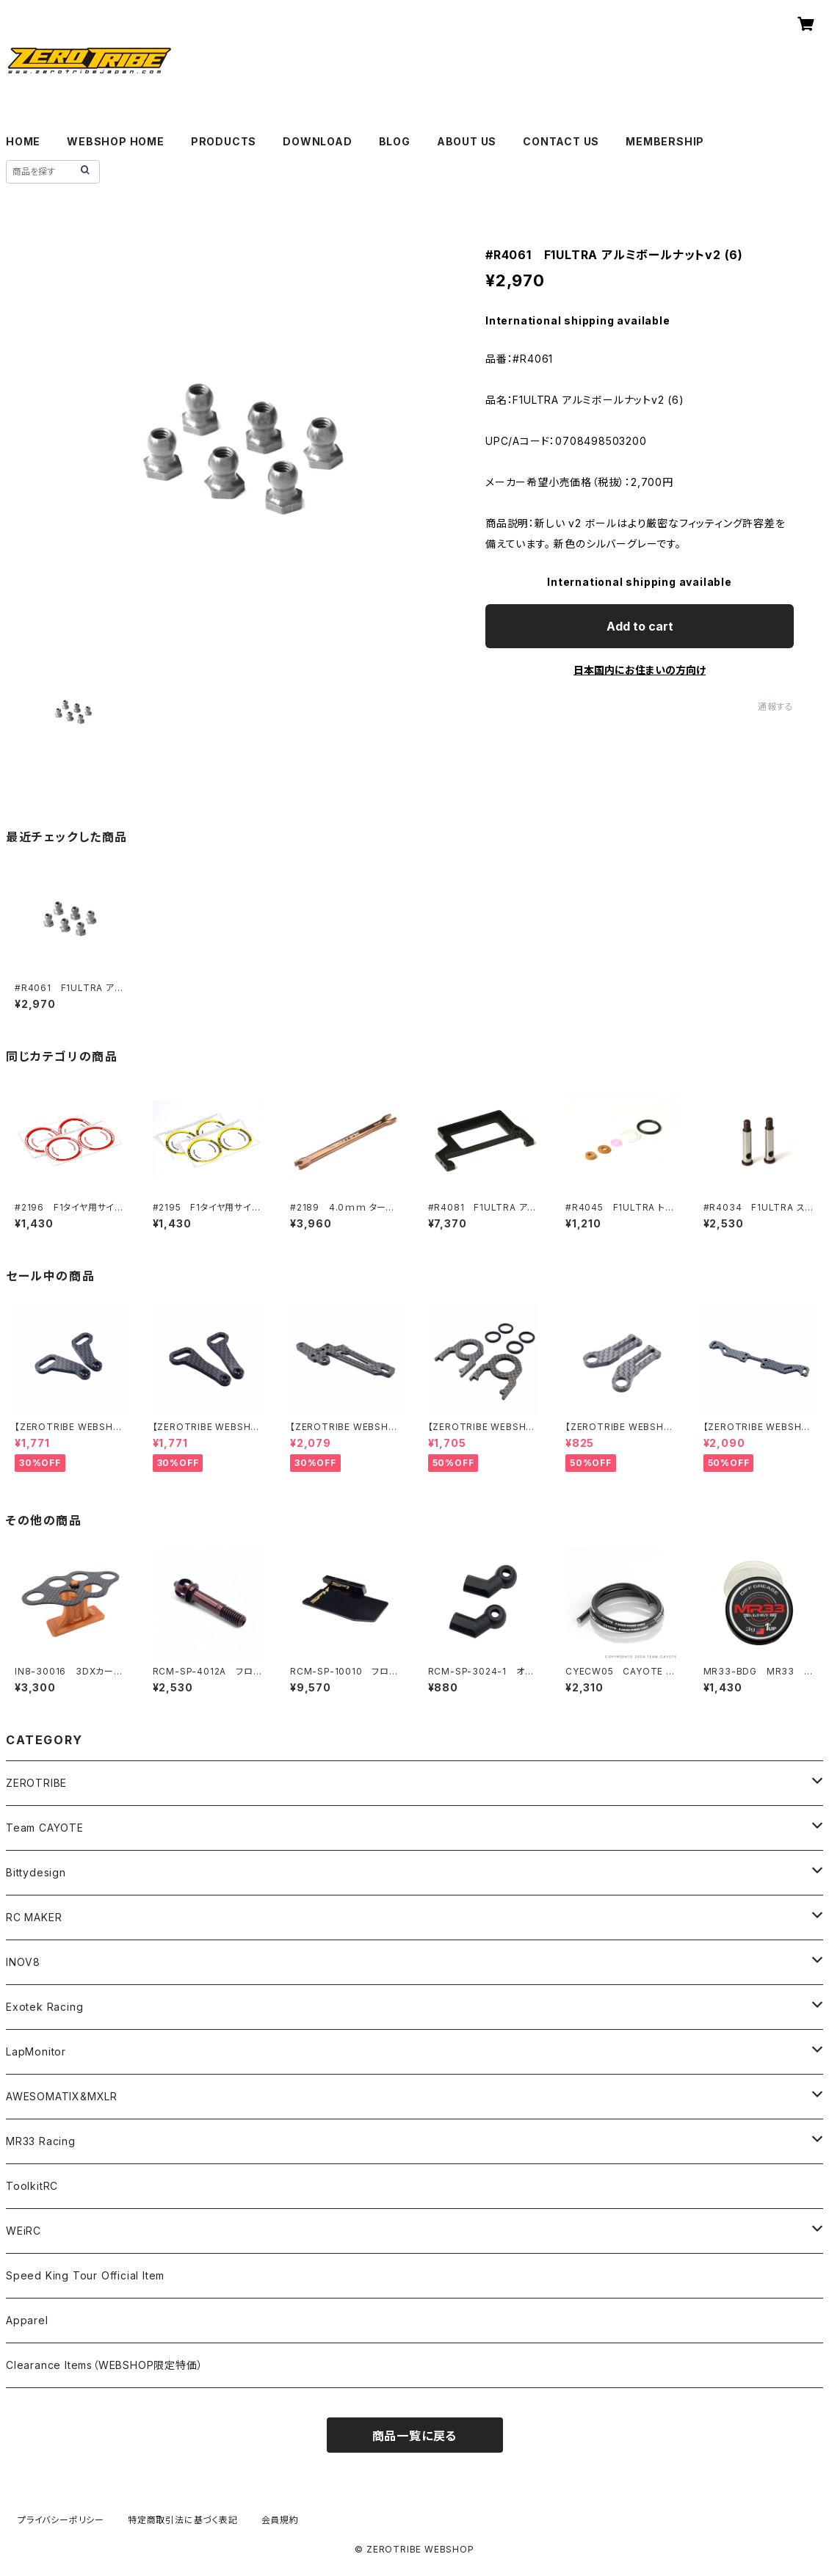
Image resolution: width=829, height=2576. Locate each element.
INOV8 (23, 1962)
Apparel (27, 2320)
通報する (776, 706)
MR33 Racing (41, 2141)
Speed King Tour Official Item (85, 2275)
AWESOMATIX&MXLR (61, 2096)
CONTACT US (561, 141)
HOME (23, 141)
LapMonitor (36, 2051)
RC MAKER (34, 1917)
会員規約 (280, 2519)
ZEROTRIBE (36, 1783)
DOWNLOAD (317, 141)
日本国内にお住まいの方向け (639, 670)
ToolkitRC (32, 2186)
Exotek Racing (44, 2006)
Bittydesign (36, 1872)
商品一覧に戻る (414, 2435)
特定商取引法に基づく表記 (183, 2519)
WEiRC (23, 2230)
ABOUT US (466, 141)
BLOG (394, 141)
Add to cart (640, 626)
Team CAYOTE (45, 1827)
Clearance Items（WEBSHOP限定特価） (104, 2365)
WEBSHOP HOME (115, 141)
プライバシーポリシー (61, 2519)
